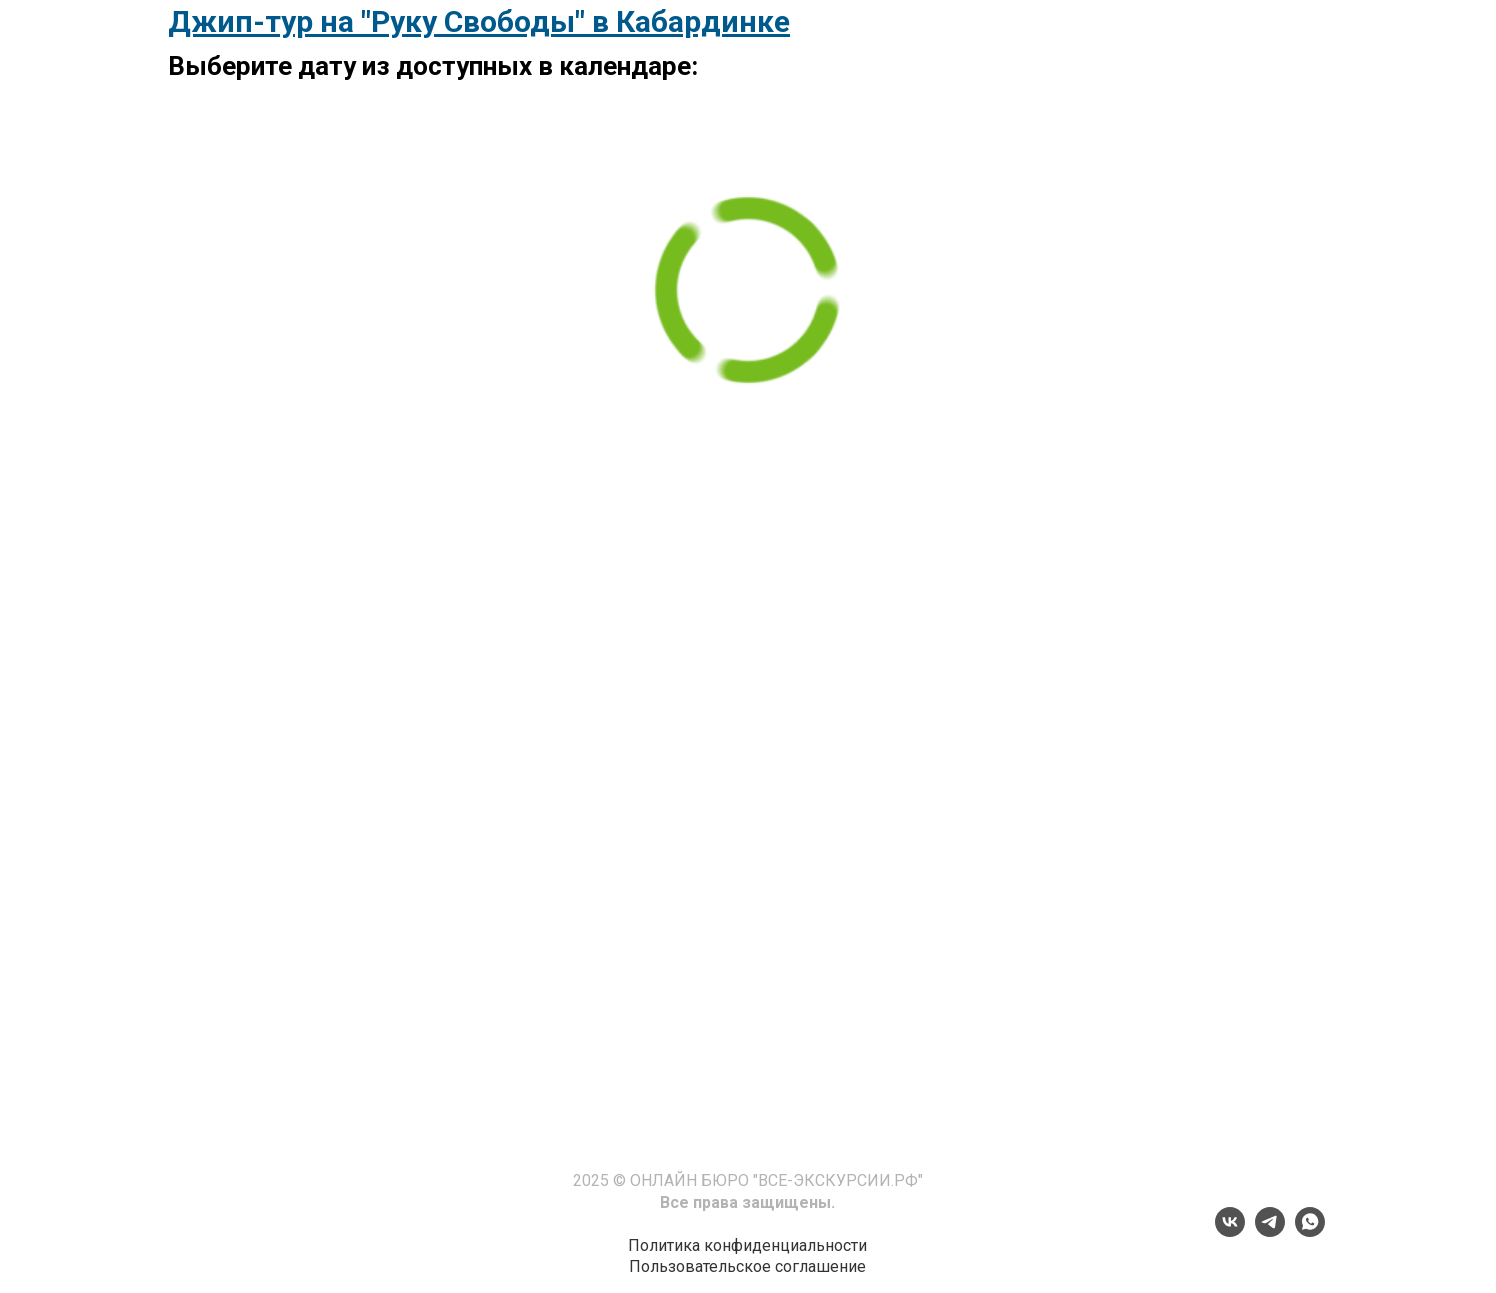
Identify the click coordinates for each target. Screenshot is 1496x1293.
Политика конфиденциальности (747, 1245)
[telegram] (1270, 1231)
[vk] (1230, 1231)
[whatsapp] (1310, 1231)
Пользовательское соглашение (747, 1266)
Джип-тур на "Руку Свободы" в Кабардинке (479, 21)
